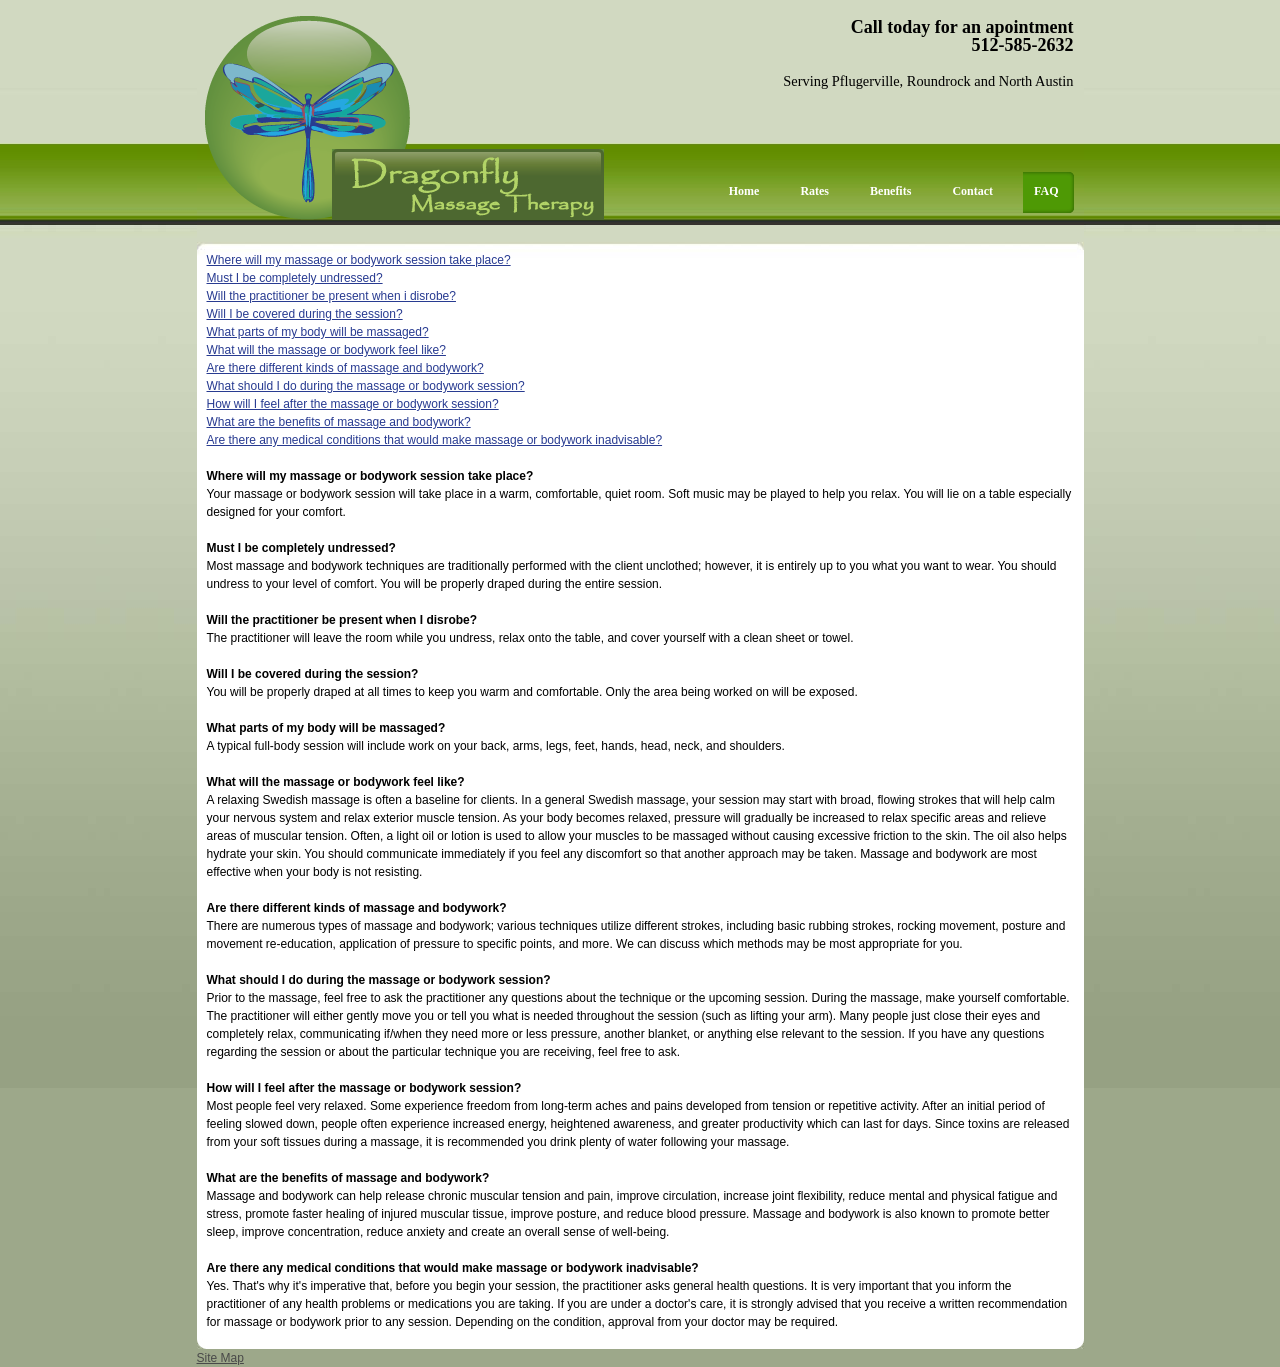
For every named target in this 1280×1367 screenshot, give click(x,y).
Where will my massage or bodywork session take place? (359, 260)
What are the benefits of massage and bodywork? (339, 422)
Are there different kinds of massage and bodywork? (345, 368)
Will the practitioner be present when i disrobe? (331, 296)
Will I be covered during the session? (305, 314)
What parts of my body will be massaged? (318, 332)
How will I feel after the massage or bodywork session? (353, 404)
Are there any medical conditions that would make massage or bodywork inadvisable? (435, 440)
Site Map (220, 1358)
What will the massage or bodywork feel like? (326, 350)
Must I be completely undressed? (295, 278)
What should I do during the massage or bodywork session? (366, 386)
